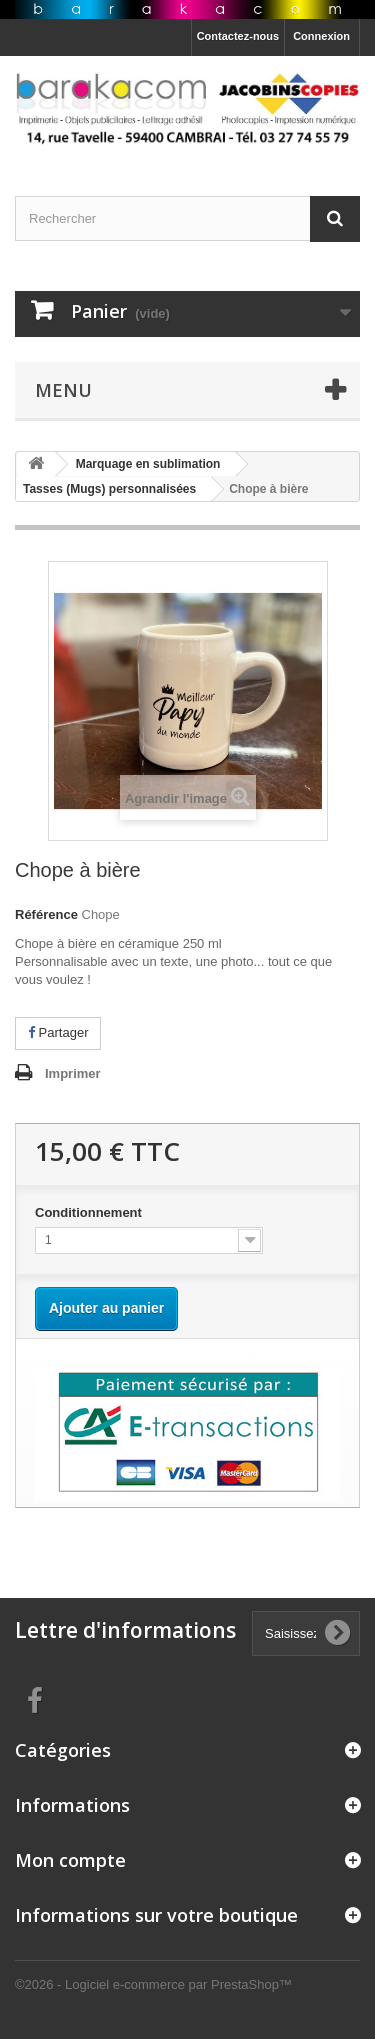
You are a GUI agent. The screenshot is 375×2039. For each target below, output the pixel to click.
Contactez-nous (238, 36)
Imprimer (73, 1073)
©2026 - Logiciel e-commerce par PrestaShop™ (153, 1984)
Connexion (321, 36)
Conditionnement (90, 1212)
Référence (46, 914)
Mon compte (70, 1860)
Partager (58, 1032)
